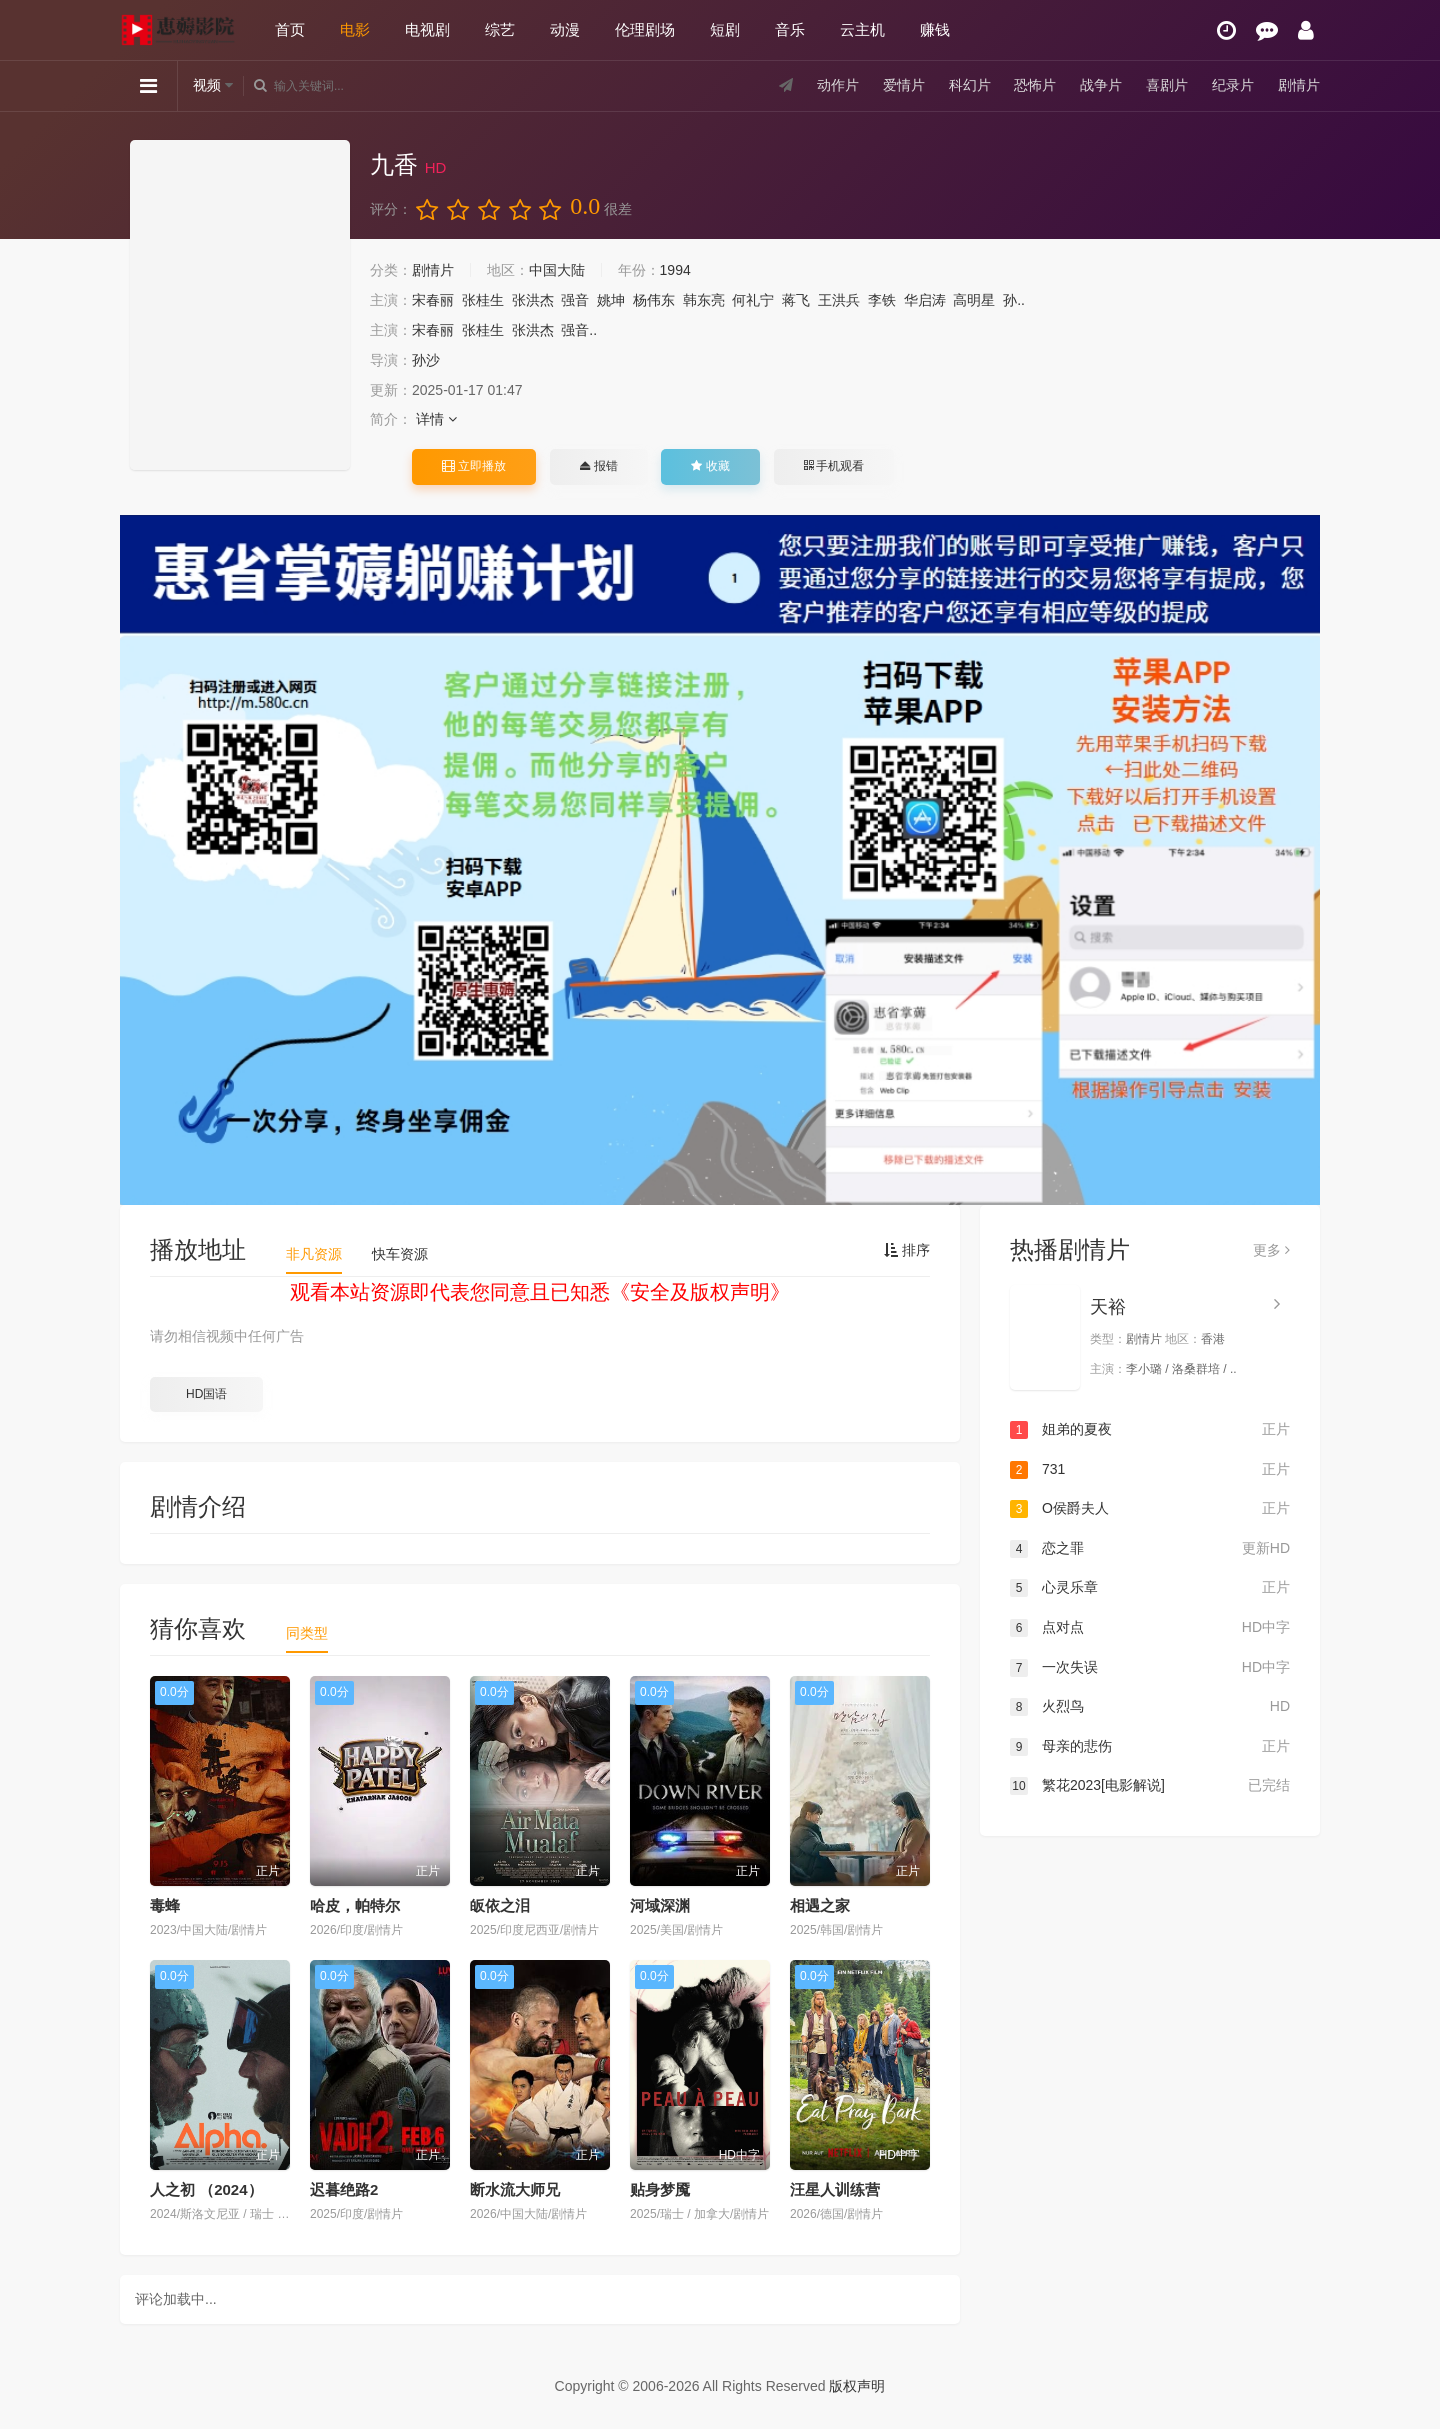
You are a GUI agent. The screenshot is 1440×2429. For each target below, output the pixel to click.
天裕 (1108, 1307)
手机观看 (834, 466)
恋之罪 (1150, 1549)
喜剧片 (1167, 85)
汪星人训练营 (835, 2189)
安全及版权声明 (700, 1292)
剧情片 (1299, 85)
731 (1150, 1470)
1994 (675, 270)
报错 (598, 466)
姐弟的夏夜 (1150, 1430)
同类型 (307, 1633)
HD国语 (206, 1394)
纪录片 (1233, 85)
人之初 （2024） (206, 2189)
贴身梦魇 (660, 2189)
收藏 (710, 466)
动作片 (838, 85)
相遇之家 (820, 1905)
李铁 (882, 300)
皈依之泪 (500, 1905)
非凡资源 (314, 1254)
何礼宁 (753, 300)
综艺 (500, 29)
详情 (436, 419)
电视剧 (427, 29)
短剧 (725, 29)
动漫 (565, 29)
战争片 (1101, 85)
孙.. (1014, 300)
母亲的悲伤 (1150, 1747)
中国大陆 (557, 270)
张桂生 (483, 300)
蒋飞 (796, 300)
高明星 (974, 300)
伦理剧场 (645, 29)
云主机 (862, 29)
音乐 (790, 29)
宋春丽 (433, 300)
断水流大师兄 (515, 2189)
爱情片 (904, 85)
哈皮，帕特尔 (355, 1905)
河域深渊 (660, 1905)
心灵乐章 (1150, 1588)
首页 (290, 29)
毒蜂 (165, 1905)
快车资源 (400, 1254)
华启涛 (925, 300)
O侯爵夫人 (1150, 1509)
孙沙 (426, 360)
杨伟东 (654, 300)
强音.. (579, 330)
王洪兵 (839, 300)
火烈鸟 (1150, 1707)
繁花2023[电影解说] (1150, 1786)
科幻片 (970, 85)
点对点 (1150, 1628)
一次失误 (1150, 1668)
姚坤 (611, 300)
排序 (907, 1250)
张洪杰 (533, 300)
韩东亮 (704, 300)
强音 (575, 300)
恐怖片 (1035, 85)
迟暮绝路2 (344, 2189)
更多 (1271, 1250)
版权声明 (857, 2386)
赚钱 (935, 29)
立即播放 (474, 466)
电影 (355, 29)
